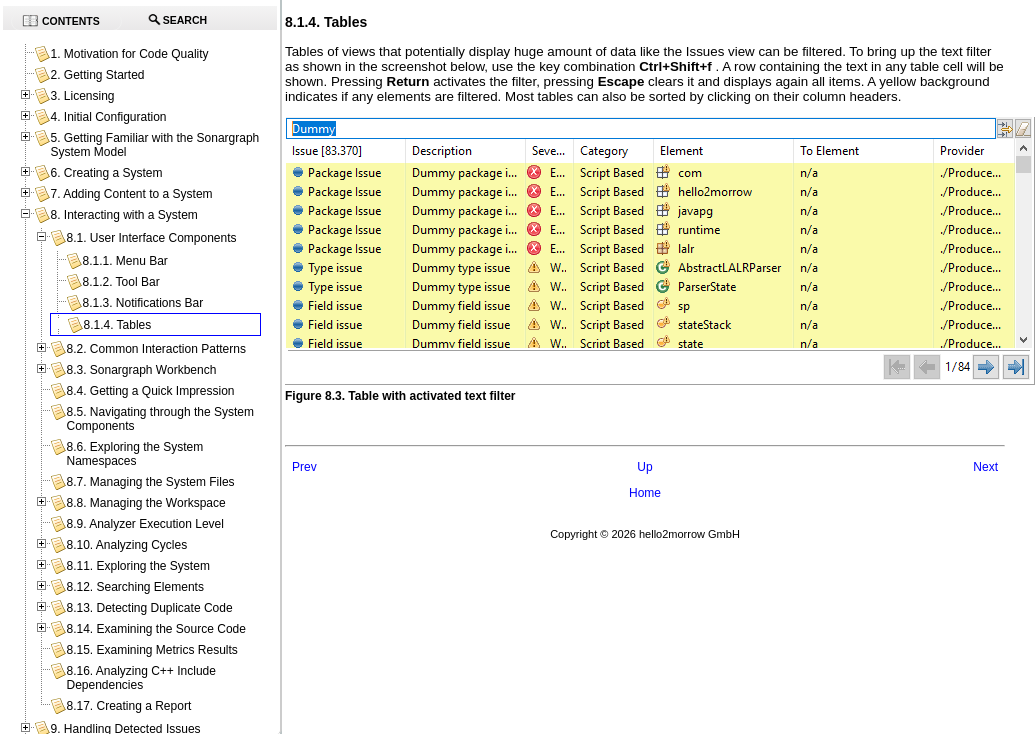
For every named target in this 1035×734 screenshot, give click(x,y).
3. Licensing (82, 96)
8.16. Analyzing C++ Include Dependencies (140, 678)
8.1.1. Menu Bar (124, 261)
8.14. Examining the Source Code (155, 629)
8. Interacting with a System (123, 215)
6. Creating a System (106, 173)
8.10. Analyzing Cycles (126, 545)
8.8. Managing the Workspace (145, 503)
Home (645, 493)
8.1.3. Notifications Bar (142, 303)
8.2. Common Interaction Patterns (155, 349)
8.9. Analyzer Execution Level (144, 524)
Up (644, 467)
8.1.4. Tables (117, 325)
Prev (304, 467)
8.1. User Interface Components (151, 238)
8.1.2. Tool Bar (120, 282)
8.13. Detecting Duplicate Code (149, 608)
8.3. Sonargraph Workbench (141, 370)
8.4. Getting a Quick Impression (150, 391)
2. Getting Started (97, 75)
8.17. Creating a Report (128, 706)
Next (985, 467)
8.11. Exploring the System (137, 566)
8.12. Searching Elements (134, 587)
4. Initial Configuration (108, 117)
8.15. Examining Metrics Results (151, 650)
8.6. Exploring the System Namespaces (134, 454)
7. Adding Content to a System (131, 194)
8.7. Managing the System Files (150, 482)
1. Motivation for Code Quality (129, 54)
